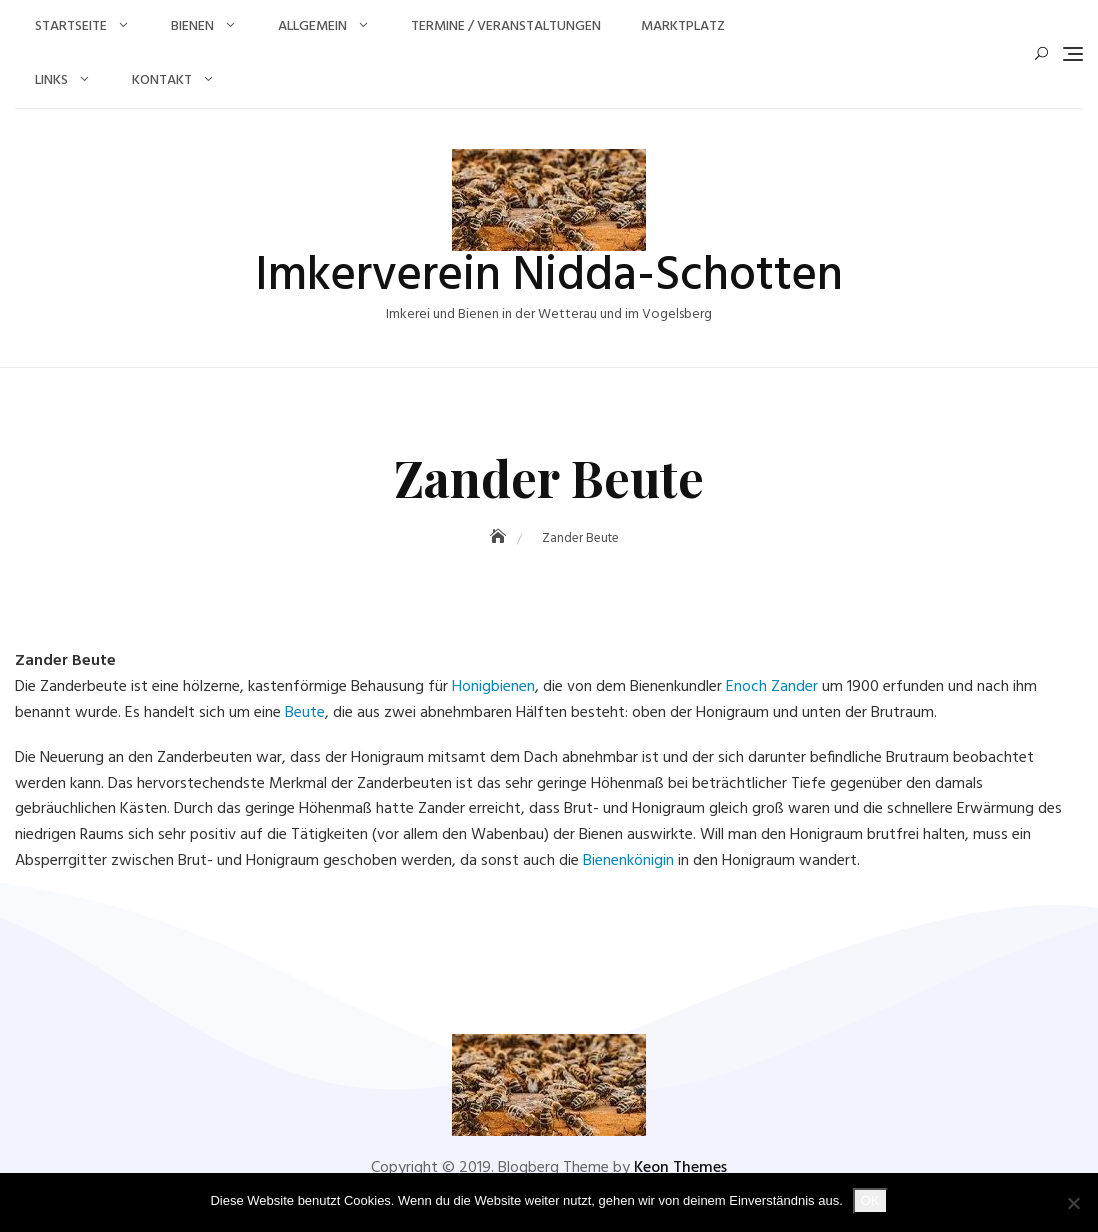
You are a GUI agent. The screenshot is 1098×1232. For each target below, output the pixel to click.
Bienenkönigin (628, 861)
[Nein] (1073, 1203)
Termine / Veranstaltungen (506, 26)
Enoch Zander (772, 687)
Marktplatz (683, 26)
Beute (305, 713)
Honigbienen (493, 687)
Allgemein (312, 26)
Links (51, 80)
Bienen (192, 26)
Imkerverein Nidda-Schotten (549, 276)
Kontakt (162, 80)
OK (870, 1200)
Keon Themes (680, 1168)
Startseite (71, 26)
